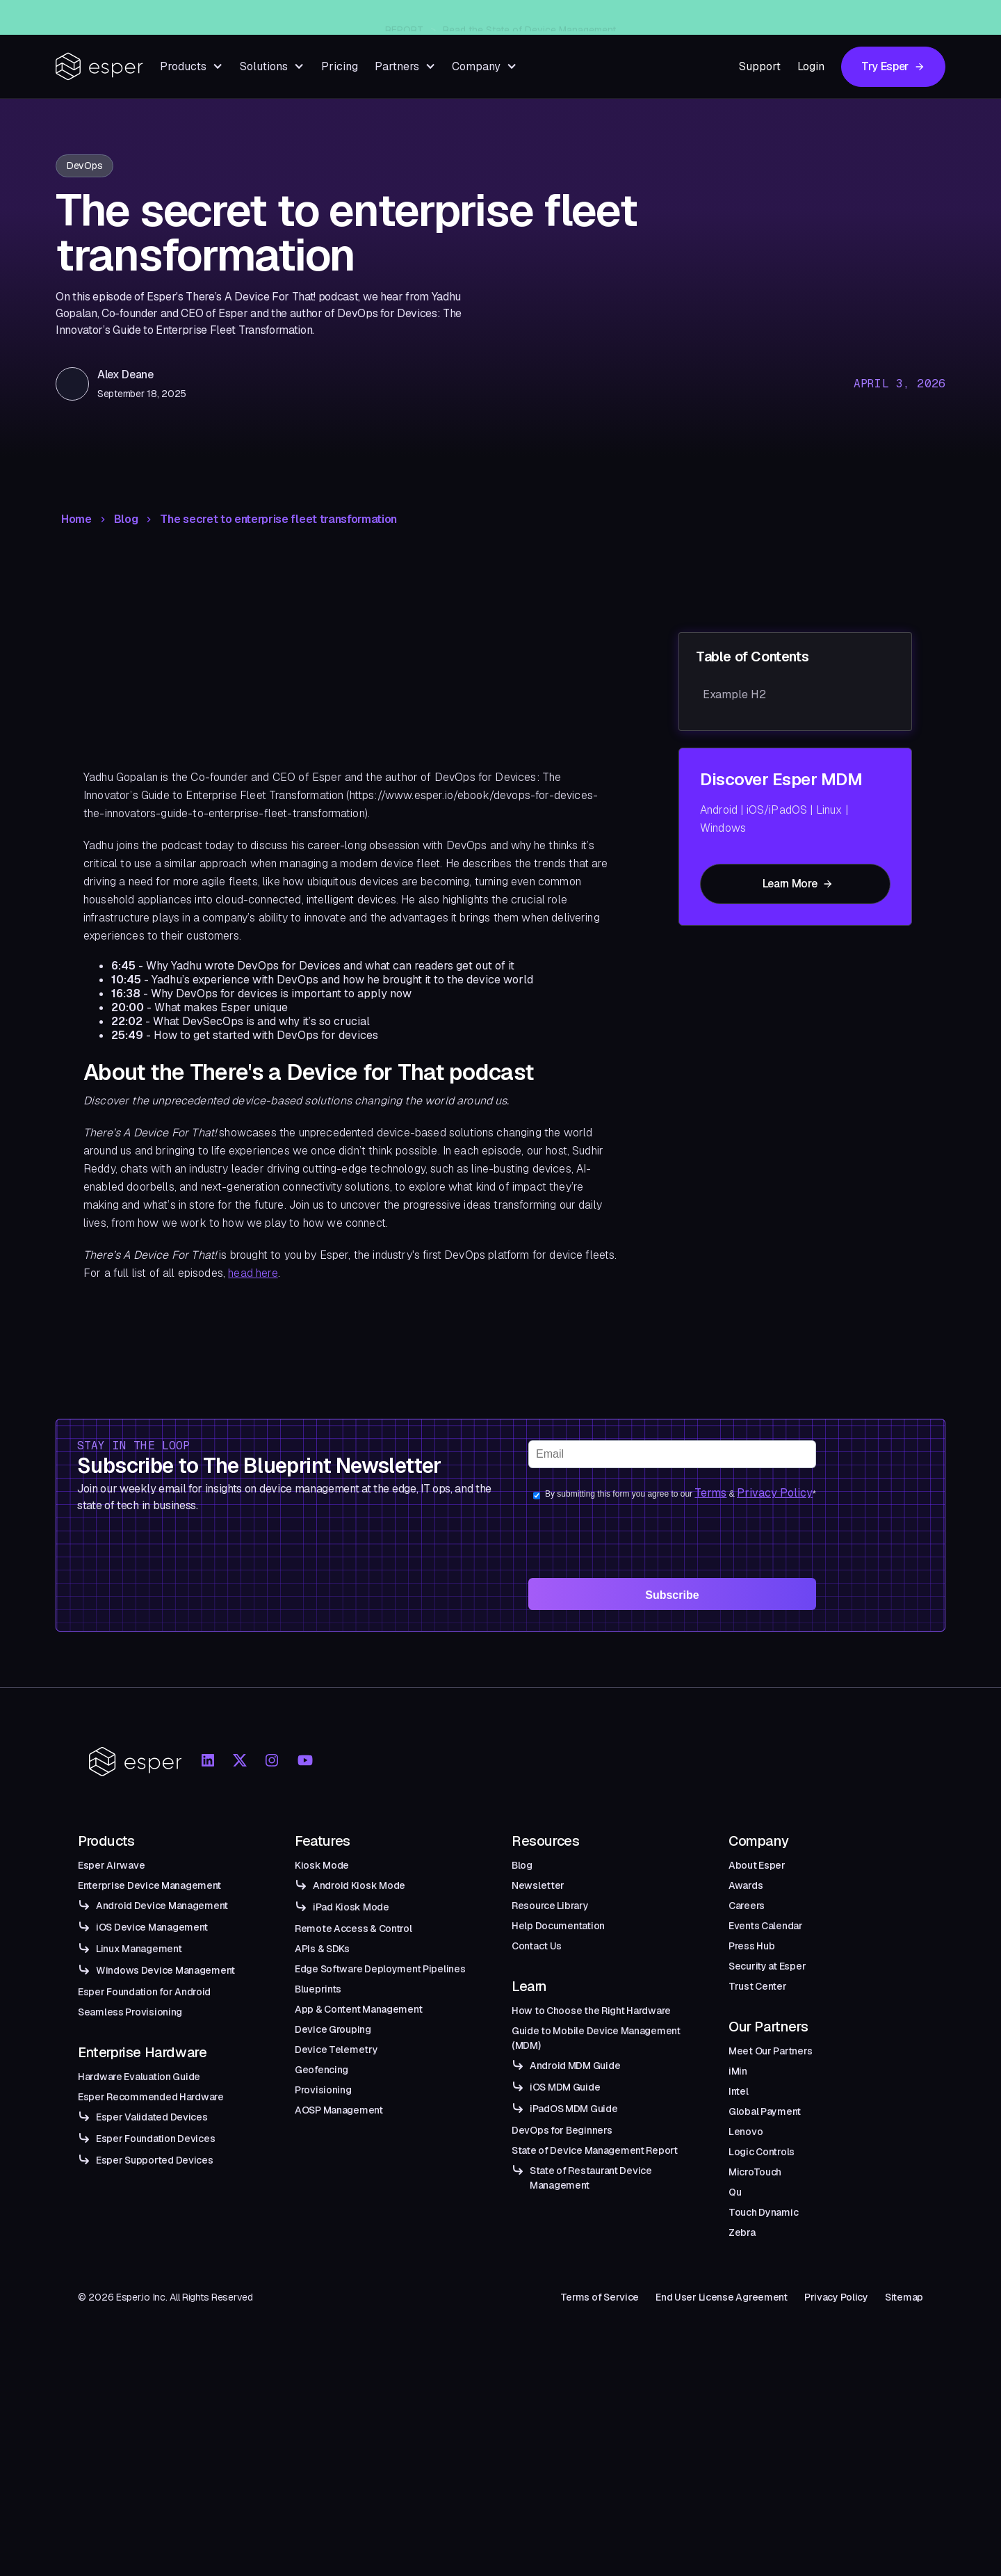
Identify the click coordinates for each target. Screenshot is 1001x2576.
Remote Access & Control (353, 1928)
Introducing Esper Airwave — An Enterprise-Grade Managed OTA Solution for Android (524, 17)
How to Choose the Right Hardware (591, 2010)
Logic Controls (762, 2152)
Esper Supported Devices (154, 2160)
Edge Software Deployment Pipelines (380, 1969)
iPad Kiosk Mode (351, 1907)
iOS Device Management (152, 1927)
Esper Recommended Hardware (151, 2097)
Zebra (742, 2232)
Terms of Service (600, 2297)
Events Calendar (766, 1925)
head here (252, 1273)
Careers (747, 1905)
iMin (738, 2071)
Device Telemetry (336, 2049)
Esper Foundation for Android (144, 1992)
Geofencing (321, 2069)
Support (760, 66)
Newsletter (538, 1885)
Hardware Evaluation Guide (139, 2076)
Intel (739, 2091)
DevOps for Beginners (562, 2130)
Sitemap (904, 2297)
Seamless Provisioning (130, 2012)
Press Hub (751, 1946)
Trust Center (758, 1986)
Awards (746, 1885)
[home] (99, 66)
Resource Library (550, 1905)
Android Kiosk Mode (359, 1885)
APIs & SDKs (322, 1948)
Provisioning (323, 2090)
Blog (126, 519)
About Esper (757, 1865)
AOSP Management (339, 2110)
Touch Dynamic (763, 2212)
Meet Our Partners (770, 2051)
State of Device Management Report (595, 2150)
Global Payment (765, 2111)
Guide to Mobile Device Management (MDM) (596, 2038)
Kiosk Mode (322, 1865)
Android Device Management (162, 1905)
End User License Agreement (722, 2297)
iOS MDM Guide (565, 2087)
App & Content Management (358, 2009)
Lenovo (746, 2131)
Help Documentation (558, 1925)
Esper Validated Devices (152, 2117)
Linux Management (139, 1948)
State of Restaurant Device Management (591, 2177)
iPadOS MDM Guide (574, 2108)
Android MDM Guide (575, 2065)
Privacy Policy (775, 1493)
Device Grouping (333, 2029)
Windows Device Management (165, 1970)
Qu (735, 2192)
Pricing (339, 66)
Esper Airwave (111, 1865)
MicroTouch (755, 2172)
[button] (191, 66)
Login (810, 66)
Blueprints (318, 1989)
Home (76, 519)
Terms (710, 1493)
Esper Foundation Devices (155, 2138)
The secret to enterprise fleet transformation (278, 519)
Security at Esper (767, 1966)
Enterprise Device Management (149, 1885)
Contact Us (537, 1946)
